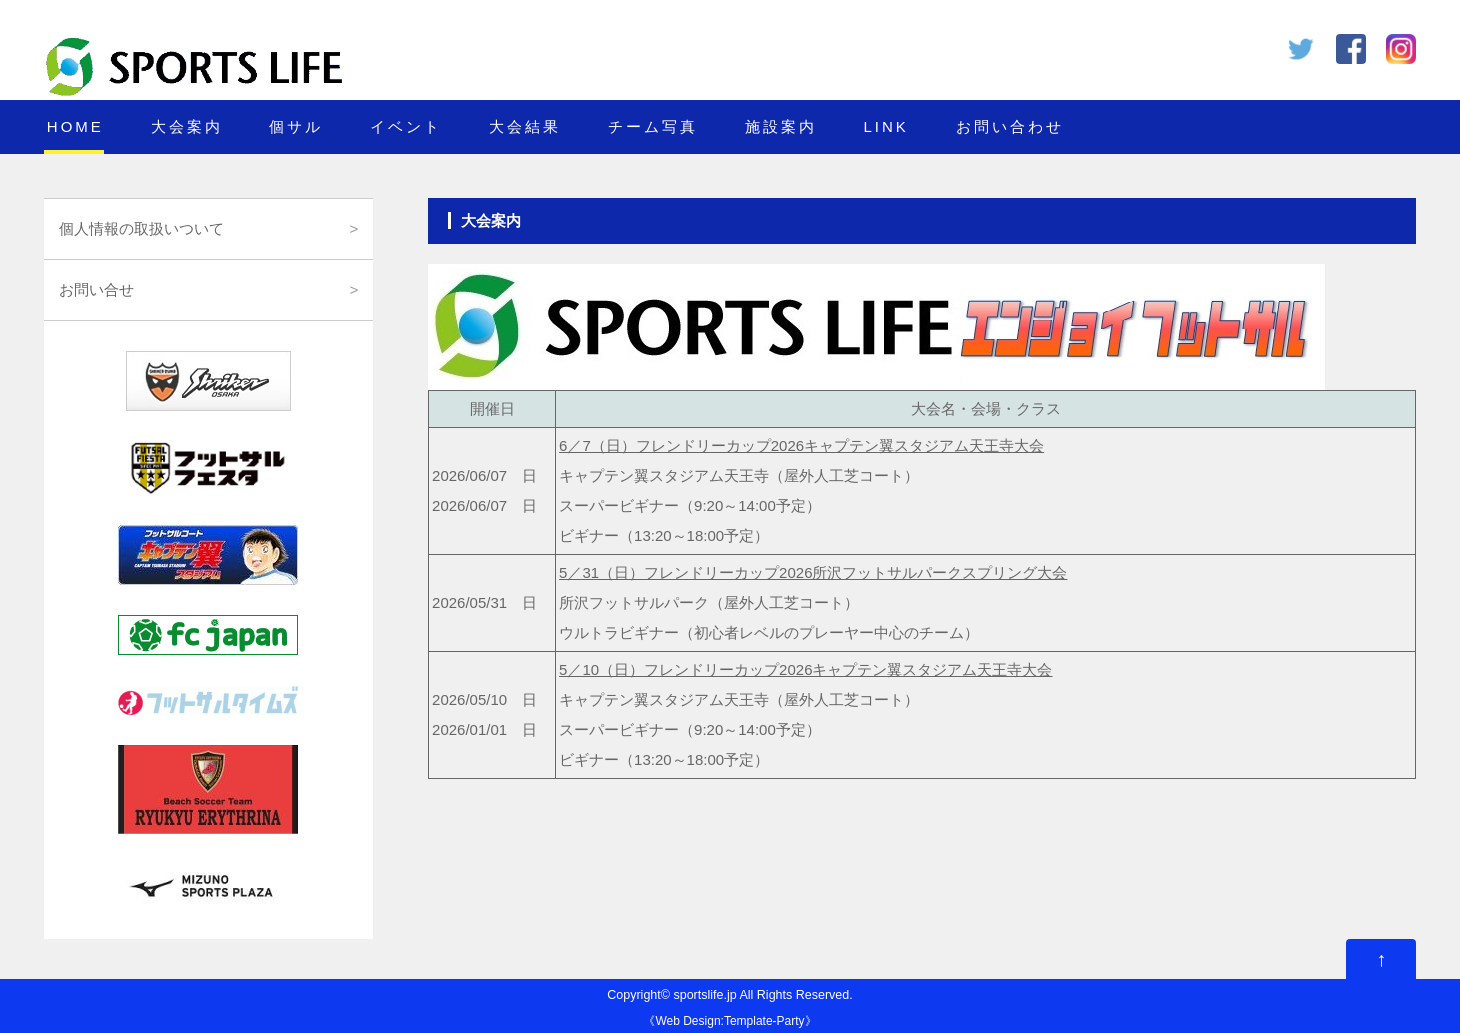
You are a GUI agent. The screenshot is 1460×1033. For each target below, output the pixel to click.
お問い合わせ (1010, 126)
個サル (296, 126)
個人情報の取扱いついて (141, 228)
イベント (406, 126)
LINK (885, 126)
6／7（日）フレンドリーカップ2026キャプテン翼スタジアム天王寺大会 (801, 445)
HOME (75, 126)
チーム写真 (653, 126)
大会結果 (525, 126)
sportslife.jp (704, 995)
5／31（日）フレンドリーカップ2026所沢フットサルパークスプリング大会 (813, 572)
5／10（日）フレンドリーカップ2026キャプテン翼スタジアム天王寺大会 (805, 669)
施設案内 (781, 126)
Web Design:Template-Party (729, 1021)
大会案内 (187, 126)
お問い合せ (96, 289)
